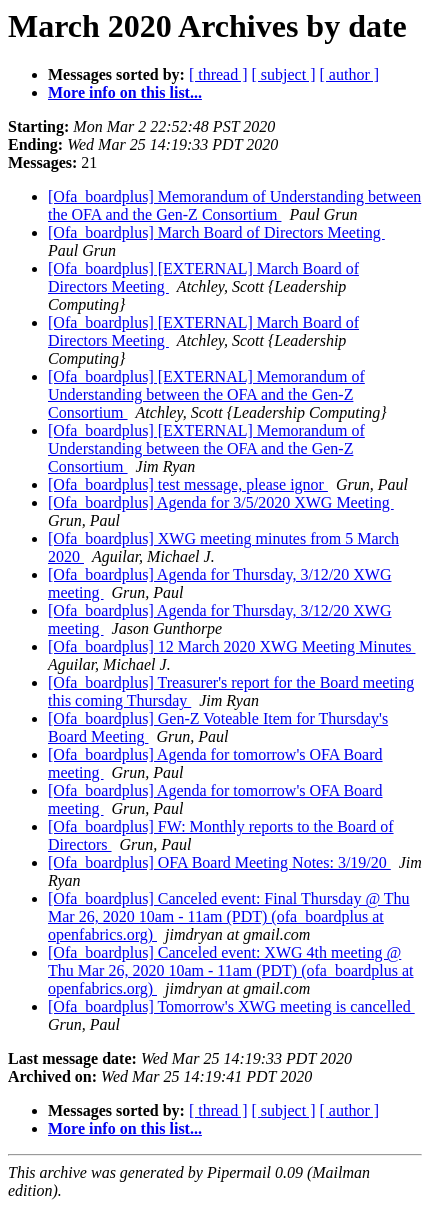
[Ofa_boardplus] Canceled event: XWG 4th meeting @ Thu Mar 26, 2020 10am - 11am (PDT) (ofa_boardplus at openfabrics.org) (231, 970)
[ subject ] (284, 74)
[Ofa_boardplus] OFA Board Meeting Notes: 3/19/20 (219, 862)
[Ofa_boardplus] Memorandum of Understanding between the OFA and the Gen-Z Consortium (234, 205)
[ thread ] (218, 74)
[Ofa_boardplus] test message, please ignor (188, 484)
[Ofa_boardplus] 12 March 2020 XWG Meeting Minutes (231, 646)
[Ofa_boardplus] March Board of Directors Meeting (216, 232)
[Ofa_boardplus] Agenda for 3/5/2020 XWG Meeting (221, 502)
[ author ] (350, 74)
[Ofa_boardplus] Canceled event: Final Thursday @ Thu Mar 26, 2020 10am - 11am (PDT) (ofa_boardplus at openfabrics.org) (229, 916)
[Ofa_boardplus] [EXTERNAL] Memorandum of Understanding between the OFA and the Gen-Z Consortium (206, 394)
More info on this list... (125, 92)
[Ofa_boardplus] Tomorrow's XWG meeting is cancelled (231, 1006)
